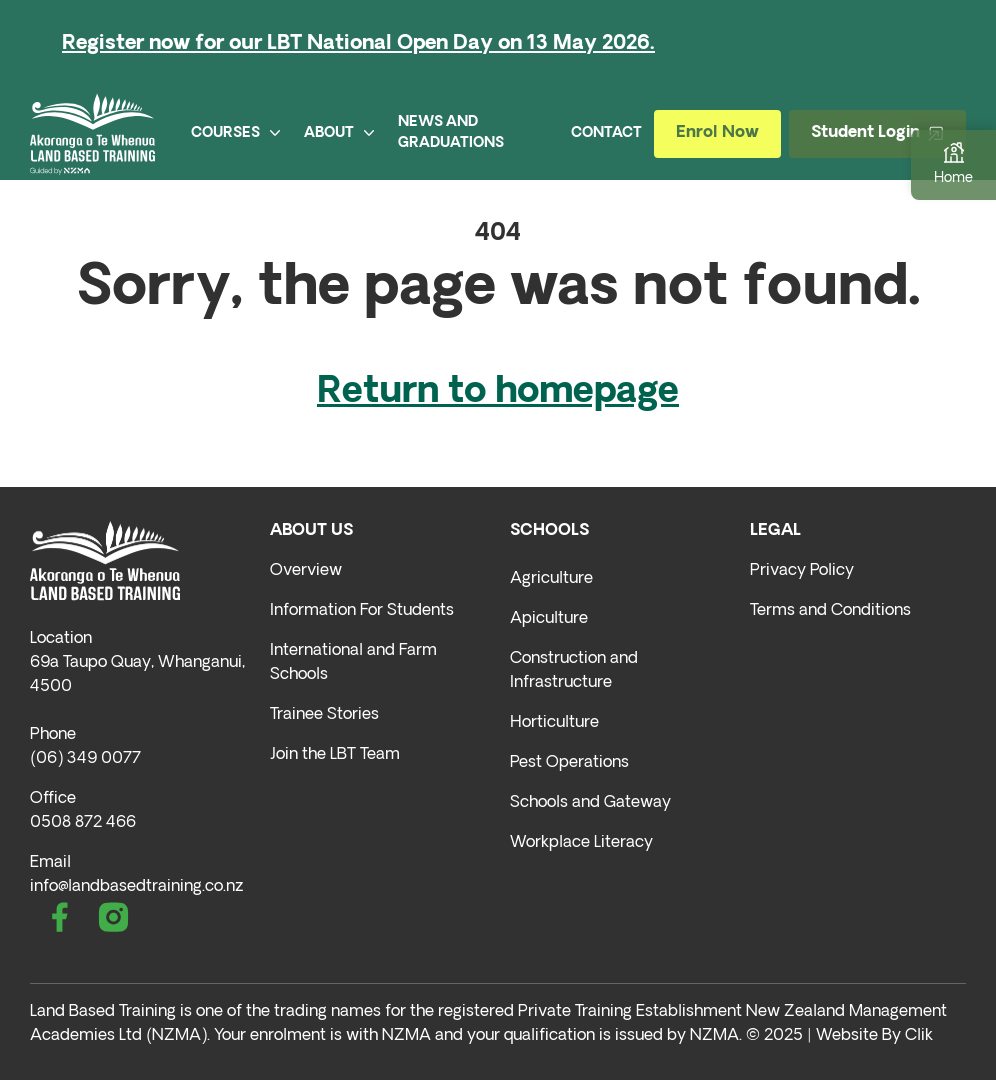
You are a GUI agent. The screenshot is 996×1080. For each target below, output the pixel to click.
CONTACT (606, 133)
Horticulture (554, 723)
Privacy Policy (802, 571)
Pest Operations (569, 763)
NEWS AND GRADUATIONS (451, 133)
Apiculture (549, 619)
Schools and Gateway (590, 803)
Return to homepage (498, 393)
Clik (919, 1036)
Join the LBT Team (335, 755)
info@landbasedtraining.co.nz (136, 887)
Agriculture (551, 579)
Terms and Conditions (830, 611)
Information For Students (362, 611)
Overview (306, 571)
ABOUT (339, 133)
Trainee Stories (324, 715)
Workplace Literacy (581, 843)
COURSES (235, 133)
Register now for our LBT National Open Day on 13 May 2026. (358, 44)
